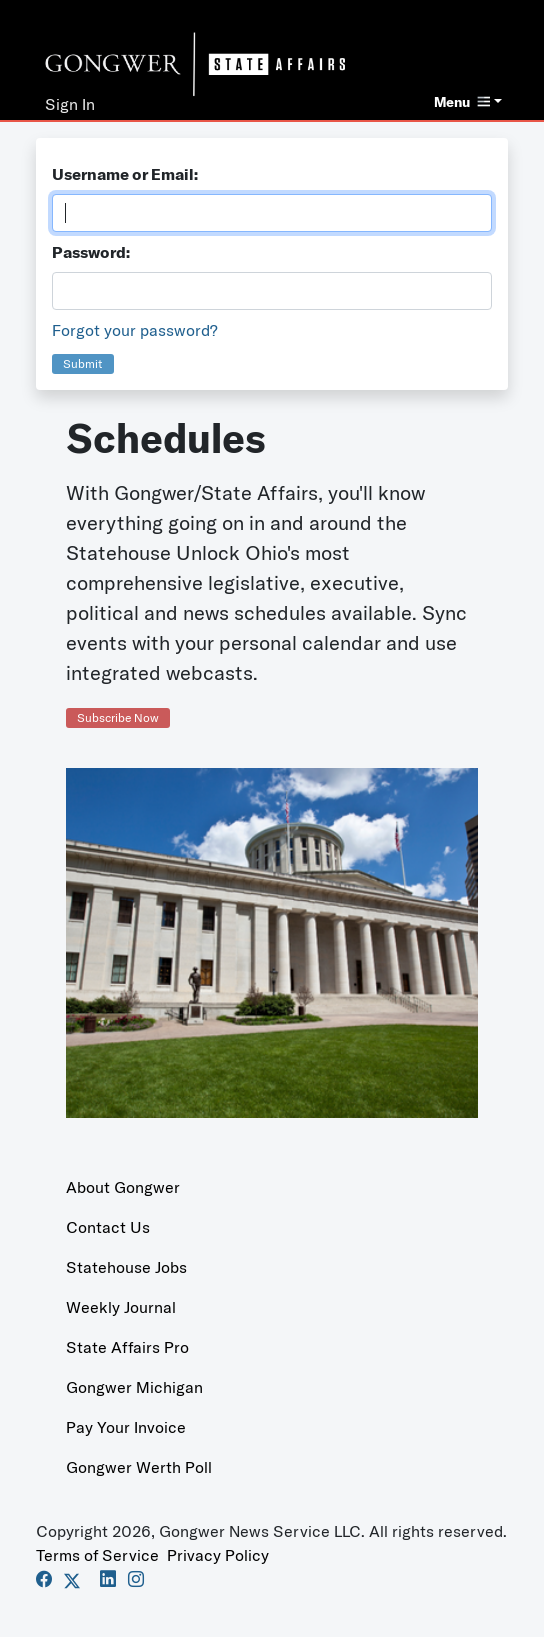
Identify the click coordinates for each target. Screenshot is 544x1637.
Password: (91, 252)
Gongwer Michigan (134, 1387)
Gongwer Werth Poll (139, 1467)
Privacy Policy (218, 1555)
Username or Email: (125, 174)
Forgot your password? (135, 330)
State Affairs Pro (127, 1347)
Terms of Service (97, 1555)
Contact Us (108, 1227)
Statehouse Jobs (126, 1267)
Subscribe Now (118, 717)
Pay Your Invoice (126, 1427)
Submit (83, 363)
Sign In (70, 104)
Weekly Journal (121, 1307)
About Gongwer (123, 1187)
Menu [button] (462, 102)
